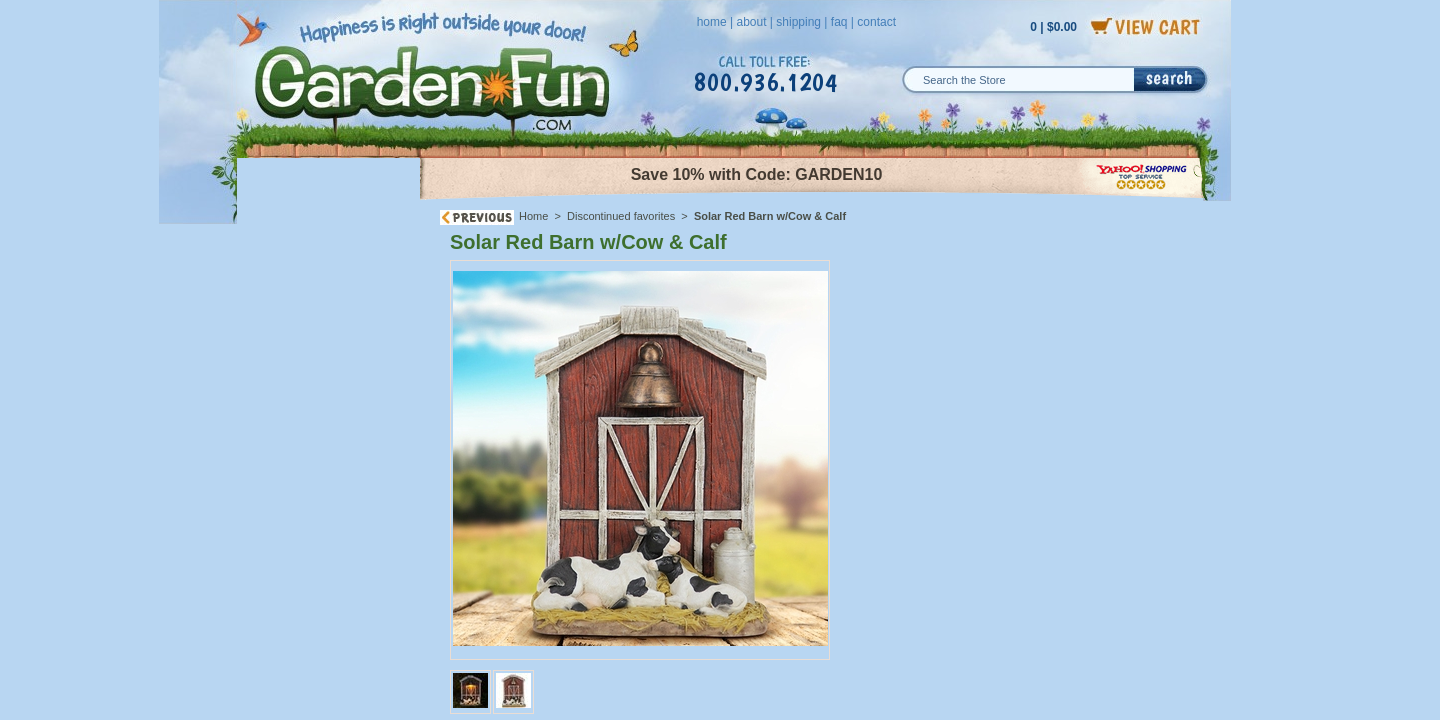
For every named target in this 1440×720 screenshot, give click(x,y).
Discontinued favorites (621, 216)
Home (533, 216)
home (712, 22)
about (751, 22)
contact (876, 22)
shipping (798, 22)
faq (839, 22)
